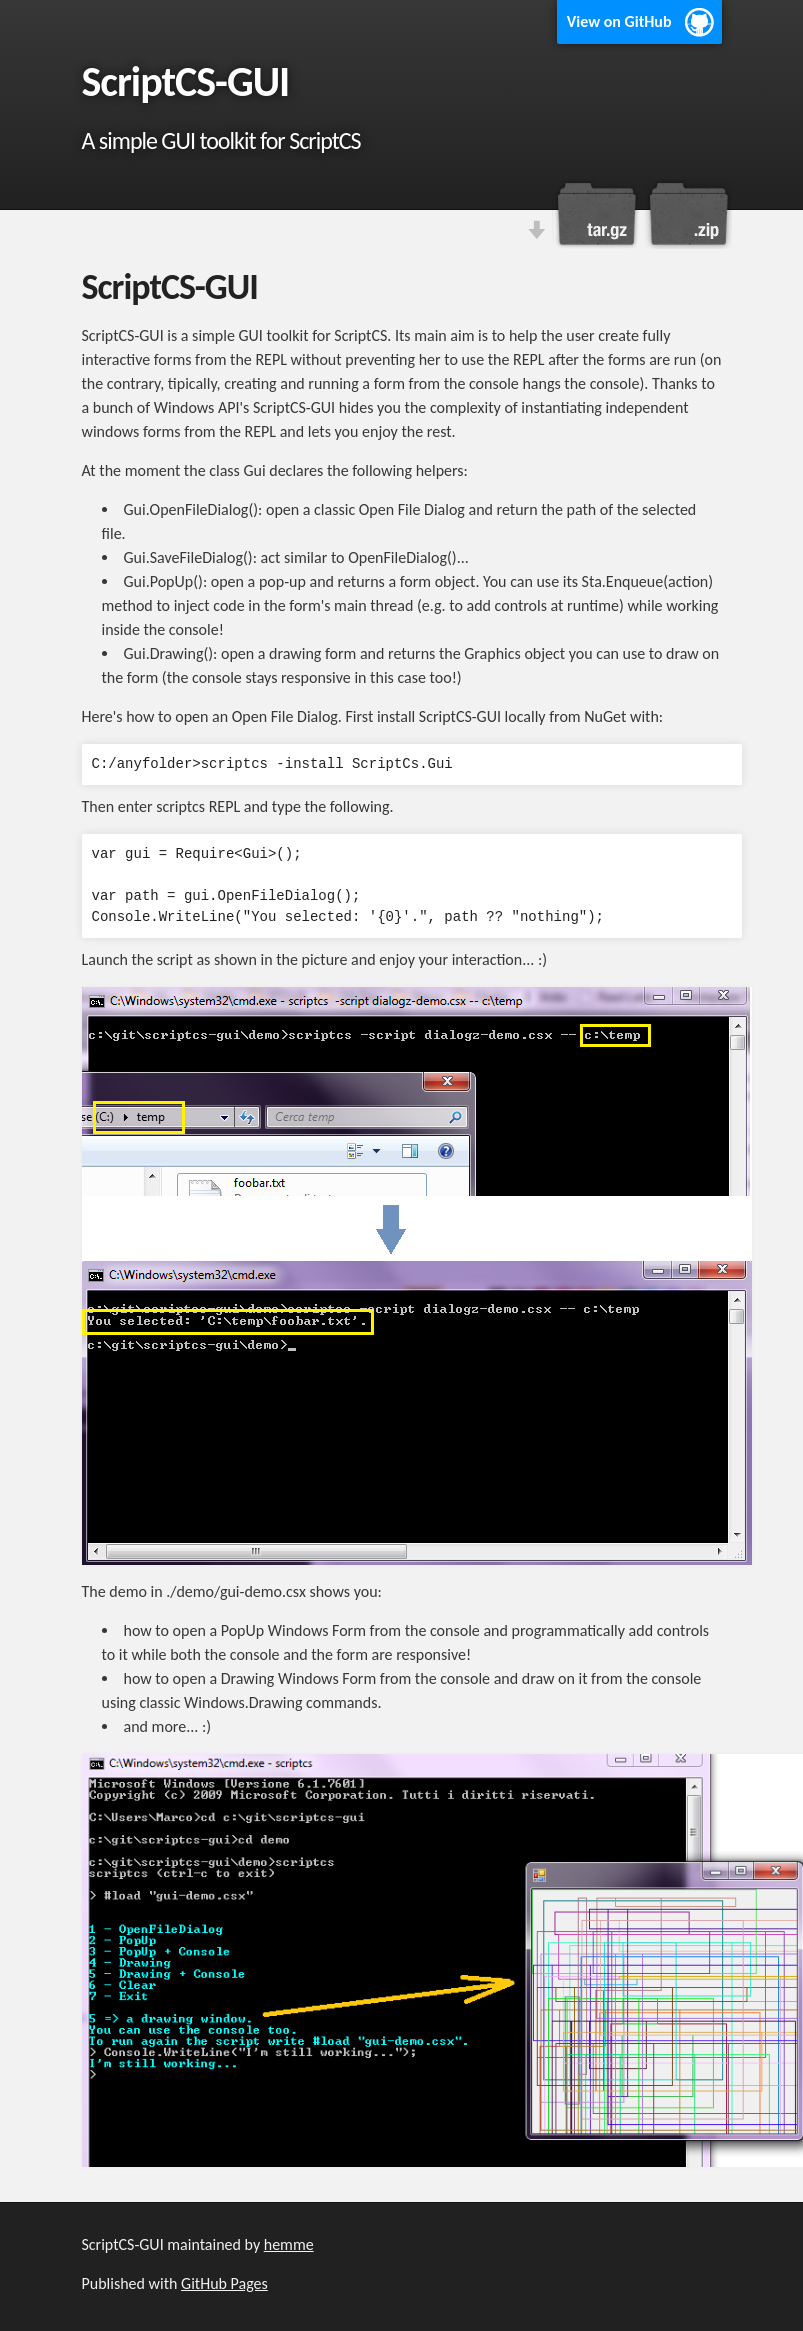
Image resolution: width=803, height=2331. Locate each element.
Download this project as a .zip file (687, 214)
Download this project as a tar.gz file (597, 214)
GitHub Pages (224, 2283)
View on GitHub (619, 21)
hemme (289, 2244)
